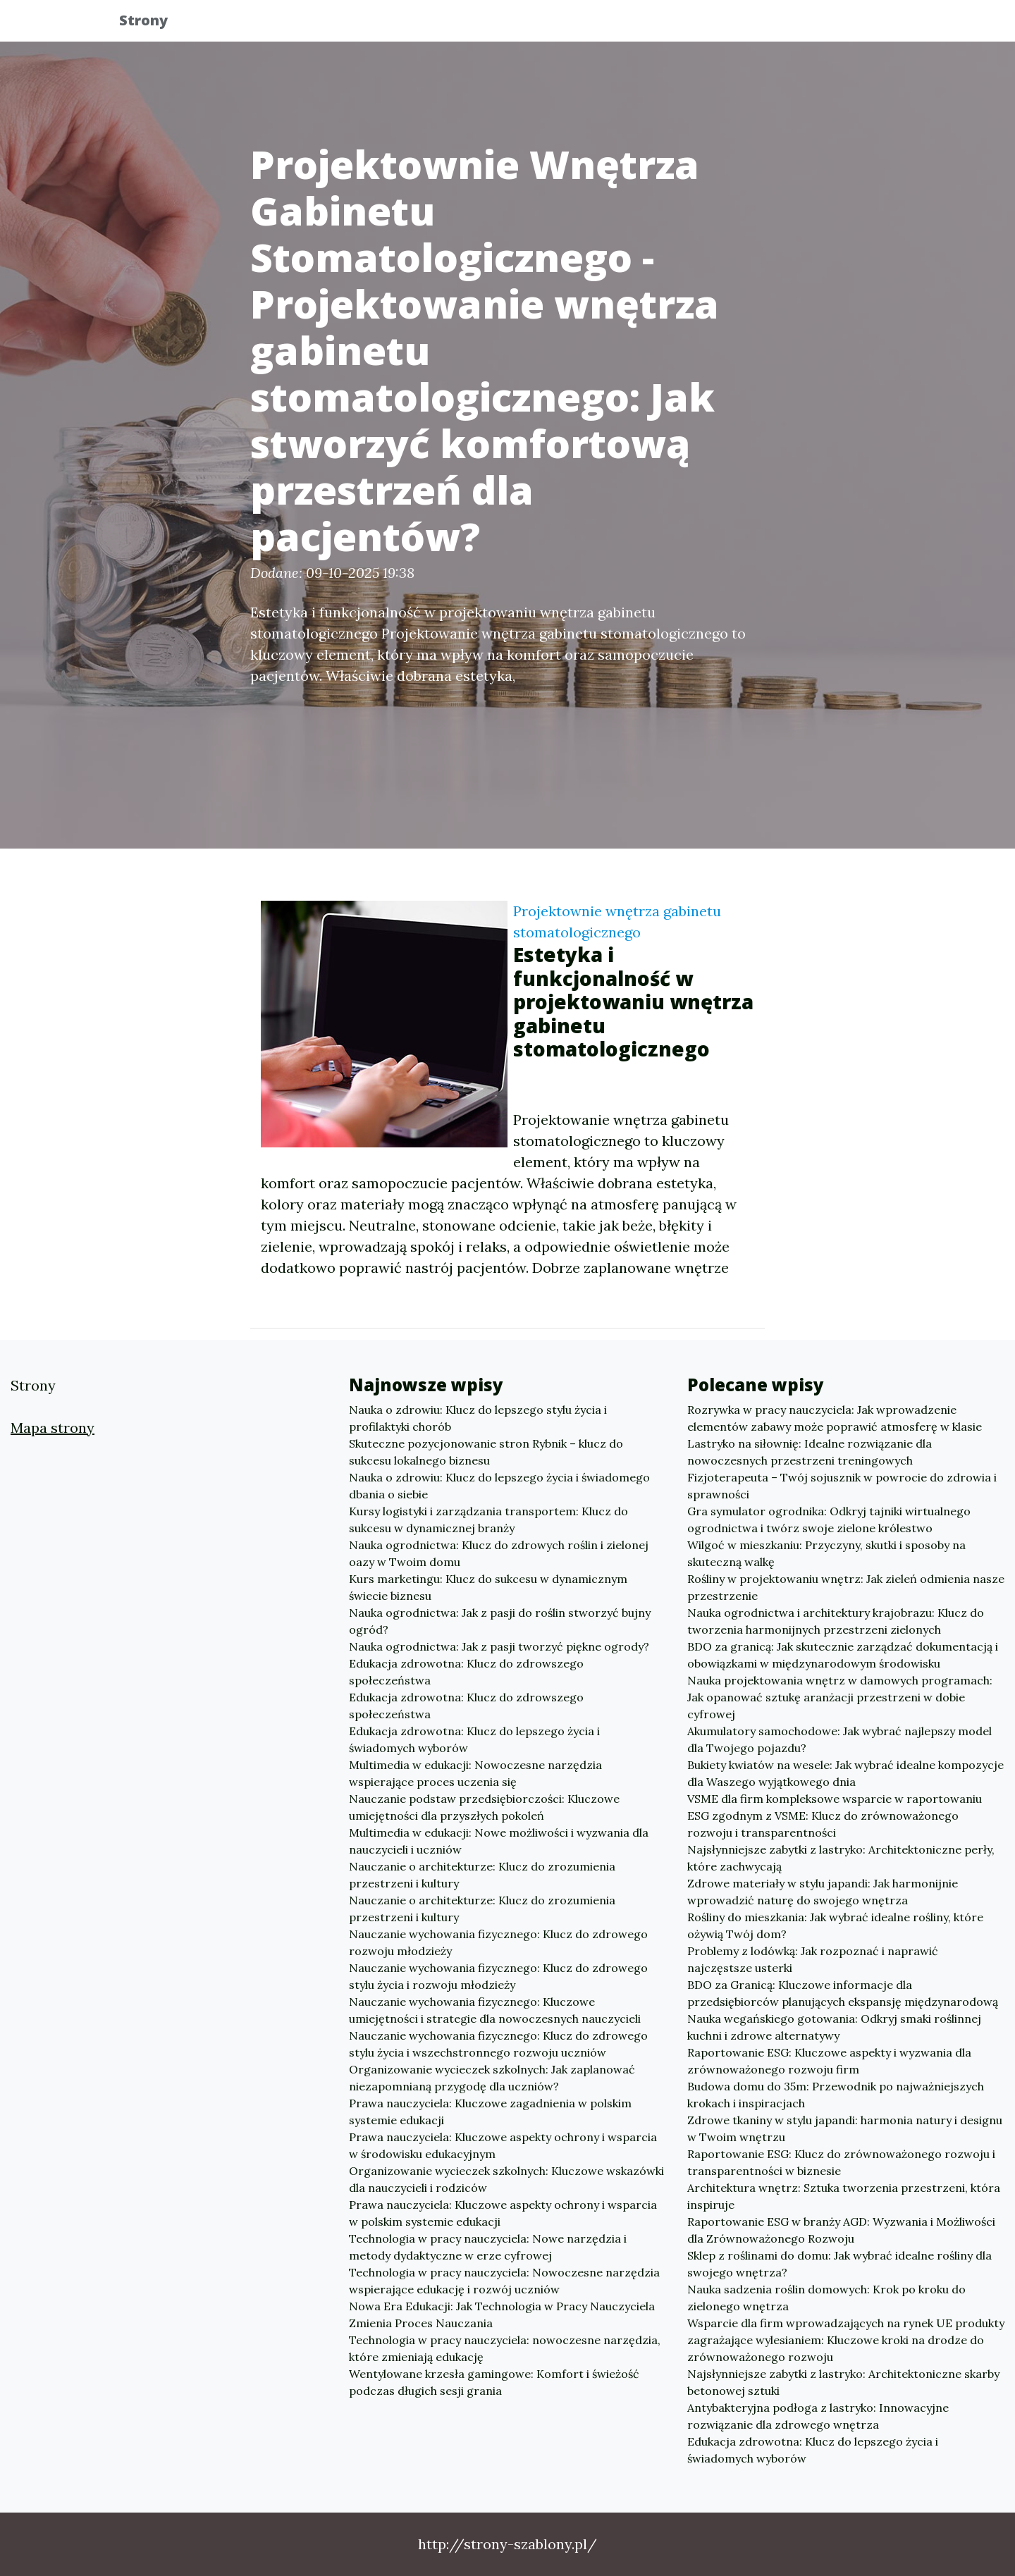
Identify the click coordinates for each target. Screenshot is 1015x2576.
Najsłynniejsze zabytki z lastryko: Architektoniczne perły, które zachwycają (841, 1857)
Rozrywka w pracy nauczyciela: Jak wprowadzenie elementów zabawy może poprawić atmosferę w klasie (834, 1418)
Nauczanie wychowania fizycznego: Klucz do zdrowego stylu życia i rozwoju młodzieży (498, 1976)
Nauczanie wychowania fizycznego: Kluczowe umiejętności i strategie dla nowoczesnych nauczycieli (495, 2010)
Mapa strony (52, 1427)
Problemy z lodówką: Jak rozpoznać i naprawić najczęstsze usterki (812, 1959)
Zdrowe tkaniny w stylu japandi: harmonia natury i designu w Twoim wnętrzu (844, 2128)
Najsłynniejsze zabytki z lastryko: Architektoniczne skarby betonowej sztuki (843, 2382)
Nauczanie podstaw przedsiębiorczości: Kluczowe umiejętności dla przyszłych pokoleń (484, 1807)
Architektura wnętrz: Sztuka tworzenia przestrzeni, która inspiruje (843, 2196)
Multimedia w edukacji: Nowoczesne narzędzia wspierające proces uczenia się (475, 1773)
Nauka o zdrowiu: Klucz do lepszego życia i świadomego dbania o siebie (499, 1485)
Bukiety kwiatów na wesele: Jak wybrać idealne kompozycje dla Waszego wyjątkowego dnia (845, 1773)
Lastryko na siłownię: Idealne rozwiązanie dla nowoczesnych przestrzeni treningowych (809, 1451)
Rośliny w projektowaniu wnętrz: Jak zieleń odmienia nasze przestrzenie (845, 1587)
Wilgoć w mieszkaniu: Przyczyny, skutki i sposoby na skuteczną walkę (826, 1553)
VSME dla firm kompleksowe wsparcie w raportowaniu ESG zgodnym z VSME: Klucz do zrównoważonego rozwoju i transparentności (834, 1815)
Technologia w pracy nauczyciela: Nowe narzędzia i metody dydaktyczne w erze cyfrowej (488, 2246)
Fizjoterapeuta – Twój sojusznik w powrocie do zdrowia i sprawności (842, 1485)
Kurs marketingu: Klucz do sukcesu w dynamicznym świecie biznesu (488, 1587)
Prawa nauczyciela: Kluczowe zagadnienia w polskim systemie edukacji (490, 2111)
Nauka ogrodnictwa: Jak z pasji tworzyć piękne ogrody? (499, 1646)
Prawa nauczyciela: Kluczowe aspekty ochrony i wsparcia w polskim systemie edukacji (503, 2213)
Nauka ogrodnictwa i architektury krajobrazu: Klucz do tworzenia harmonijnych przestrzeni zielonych (835, 1621)
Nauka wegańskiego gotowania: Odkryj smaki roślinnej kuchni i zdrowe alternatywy (834, 2026)
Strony (154, 22)
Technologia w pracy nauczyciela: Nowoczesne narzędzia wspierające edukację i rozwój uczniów (504, 2280)
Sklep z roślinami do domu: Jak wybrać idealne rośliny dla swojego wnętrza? (839, 2263)
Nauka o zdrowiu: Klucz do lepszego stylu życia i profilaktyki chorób (478, 1418)
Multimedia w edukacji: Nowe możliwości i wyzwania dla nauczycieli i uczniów (498, 1840)
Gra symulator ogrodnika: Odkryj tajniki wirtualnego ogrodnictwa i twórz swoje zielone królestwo (829, 1519)
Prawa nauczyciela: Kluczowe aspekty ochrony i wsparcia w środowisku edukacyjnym (503, 2145)
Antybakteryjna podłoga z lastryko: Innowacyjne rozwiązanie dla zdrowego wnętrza (818, 2416)
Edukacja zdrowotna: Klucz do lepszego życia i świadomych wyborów (474, 1739)
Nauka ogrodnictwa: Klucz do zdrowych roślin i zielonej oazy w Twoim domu (498, 1553)
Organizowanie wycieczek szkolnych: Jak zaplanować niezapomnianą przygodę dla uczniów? (492, 2077)
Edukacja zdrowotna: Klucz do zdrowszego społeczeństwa (466, 1671)
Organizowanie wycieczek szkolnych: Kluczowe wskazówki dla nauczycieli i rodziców (506, 2179)
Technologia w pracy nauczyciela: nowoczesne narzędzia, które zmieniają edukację (504, 2348)
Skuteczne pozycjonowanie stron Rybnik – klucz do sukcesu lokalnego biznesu (486, 1451)
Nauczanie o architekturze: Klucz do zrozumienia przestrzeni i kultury (482, 1874)
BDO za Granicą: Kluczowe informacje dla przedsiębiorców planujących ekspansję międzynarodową (842, 1993)
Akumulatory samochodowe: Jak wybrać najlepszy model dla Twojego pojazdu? (839, 1739)
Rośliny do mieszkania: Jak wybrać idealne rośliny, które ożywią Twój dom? (835, 1925)
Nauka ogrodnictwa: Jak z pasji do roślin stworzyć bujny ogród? (500, 1621)
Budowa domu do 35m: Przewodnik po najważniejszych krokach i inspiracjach (835, 2094)
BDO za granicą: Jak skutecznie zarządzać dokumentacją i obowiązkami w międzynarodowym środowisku (842, 1654)
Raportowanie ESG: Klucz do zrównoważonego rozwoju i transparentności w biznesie (841, 2162)
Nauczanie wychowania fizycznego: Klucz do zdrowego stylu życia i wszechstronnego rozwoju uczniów (498, 2043)
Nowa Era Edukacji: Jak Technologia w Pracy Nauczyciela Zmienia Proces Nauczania (502, 2314)
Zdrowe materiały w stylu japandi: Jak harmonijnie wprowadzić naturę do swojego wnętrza (822, 1891)
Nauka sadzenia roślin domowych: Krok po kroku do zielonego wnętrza (826, 2297)
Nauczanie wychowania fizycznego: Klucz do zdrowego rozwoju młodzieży (498, 1942)
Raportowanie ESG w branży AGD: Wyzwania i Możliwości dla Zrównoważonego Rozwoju (841, 2229)
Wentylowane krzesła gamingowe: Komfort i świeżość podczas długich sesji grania (494, 2382)
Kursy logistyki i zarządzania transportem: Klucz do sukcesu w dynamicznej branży (488, 1519)
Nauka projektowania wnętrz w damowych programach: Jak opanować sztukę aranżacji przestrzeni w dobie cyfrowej (839, 1697)
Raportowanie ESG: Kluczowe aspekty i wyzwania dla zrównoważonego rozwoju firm (829, 2060)
